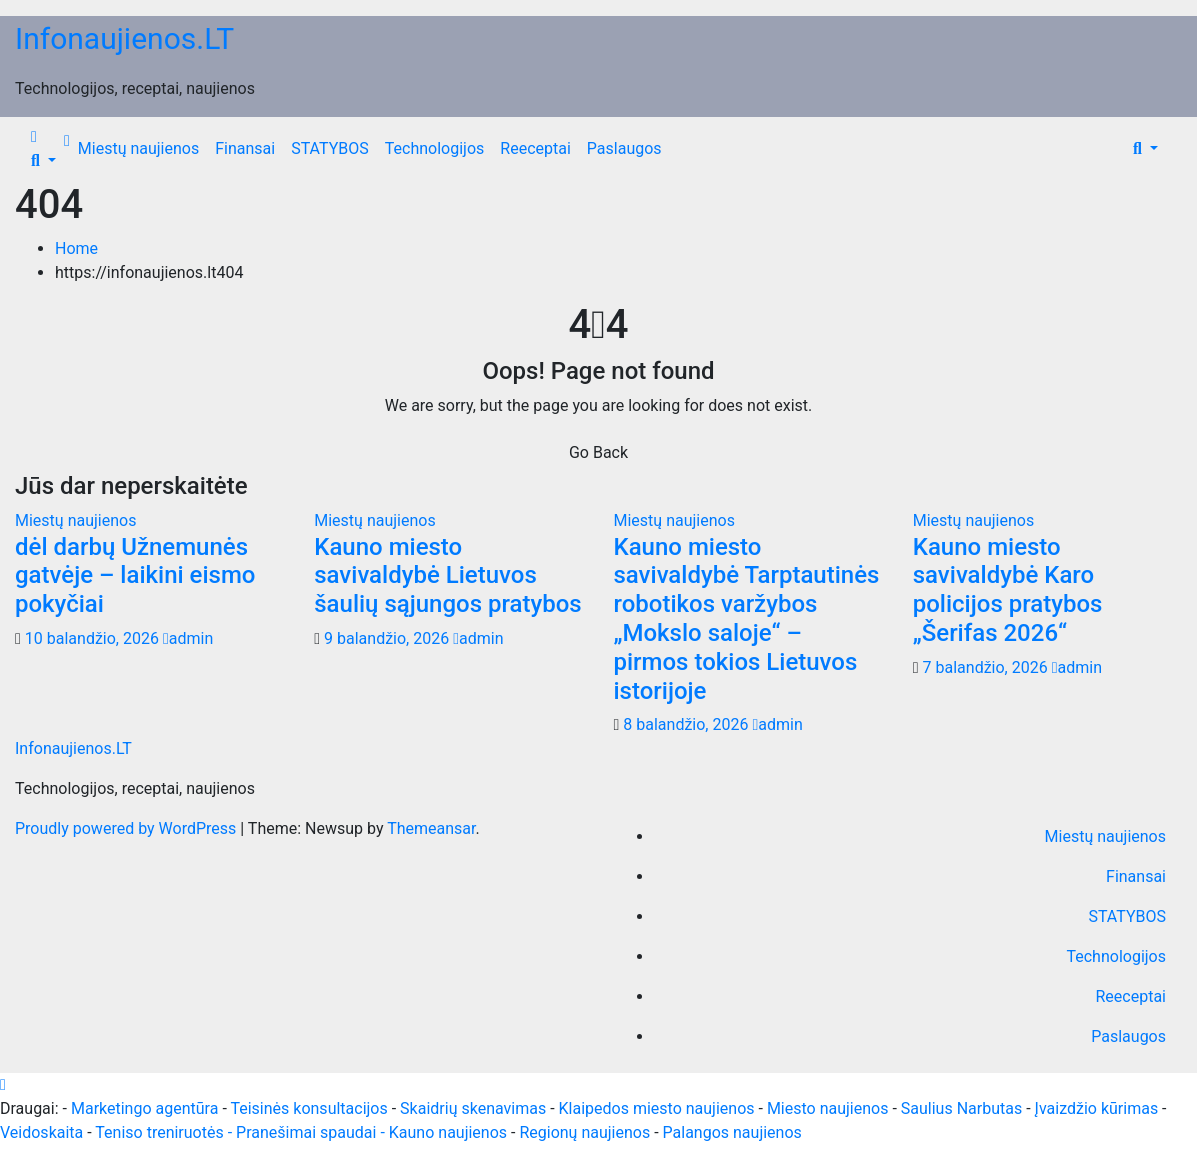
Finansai (245, 148)
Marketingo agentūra (144, 1108)
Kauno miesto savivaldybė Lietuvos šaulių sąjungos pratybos (447, 576)
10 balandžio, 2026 (94, 638)
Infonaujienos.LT (124, 38)
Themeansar (431, 828)
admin (188, 638)
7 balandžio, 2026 (987, 667)
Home (76, 248)
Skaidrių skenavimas (473, 1108)
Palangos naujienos (732, 1132)
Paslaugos (624, 148)
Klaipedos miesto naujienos (657, 1108)
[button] (43, 160)
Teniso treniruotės (159, 1132)
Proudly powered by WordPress (127, 828)
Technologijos (435, 148)
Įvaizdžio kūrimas (1097, 1108)
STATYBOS (330, 148)
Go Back (598, 452)
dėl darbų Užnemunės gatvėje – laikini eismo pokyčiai (135, 576)
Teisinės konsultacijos (308, 1108)
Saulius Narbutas (961, 1108)
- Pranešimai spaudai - (308, 1132)
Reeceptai (535, 148)
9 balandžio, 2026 (388, 638)
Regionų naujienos (584, 1132)
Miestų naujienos (138, 148)
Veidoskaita (41, 1132)
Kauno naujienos (448, 1132)
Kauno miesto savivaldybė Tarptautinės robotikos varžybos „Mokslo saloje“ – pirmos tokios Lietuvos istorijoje (747, 619)
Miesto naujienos (828, 1108)
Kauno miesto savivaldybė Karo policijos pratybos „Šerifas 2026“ (1008, 590)
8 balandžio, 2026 (687, 724)
